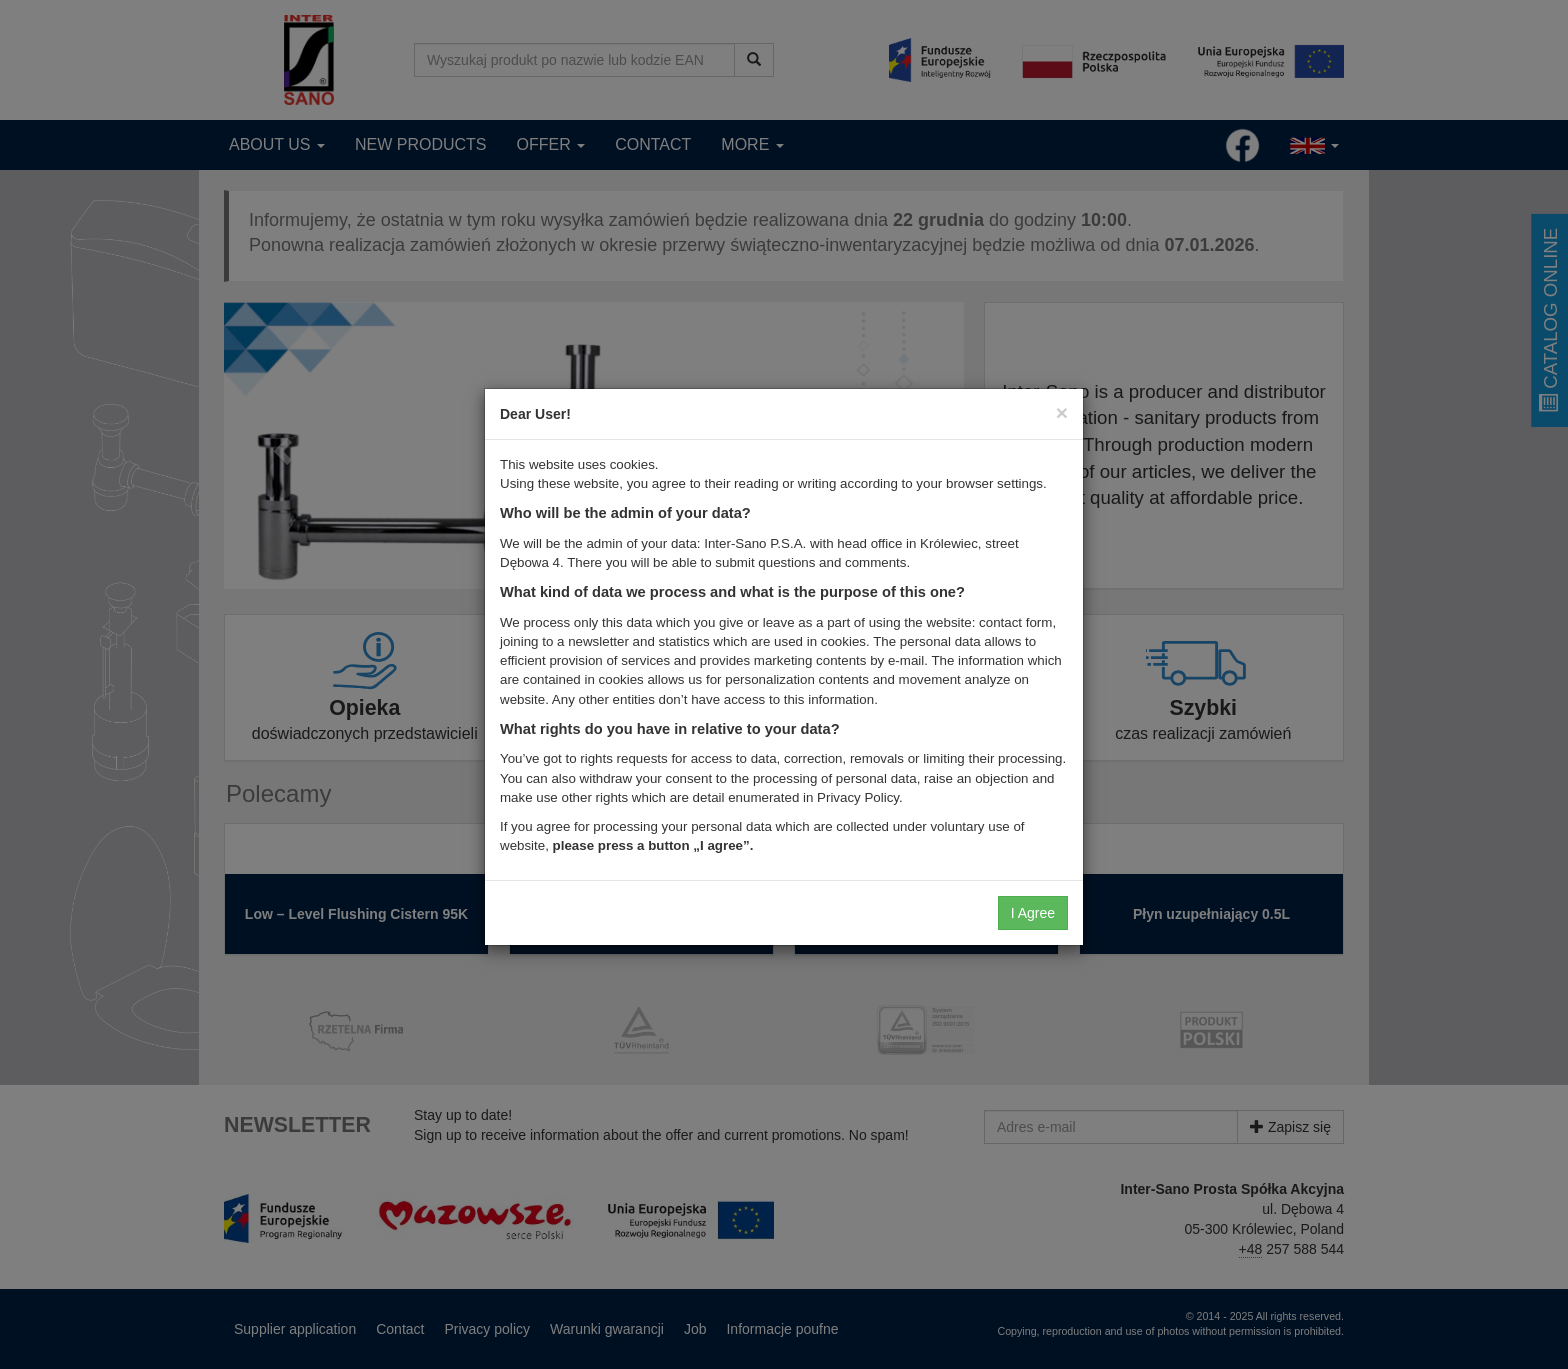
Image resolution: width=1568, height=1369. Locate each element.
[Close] (1062, 412)
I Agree (1033, 913)
